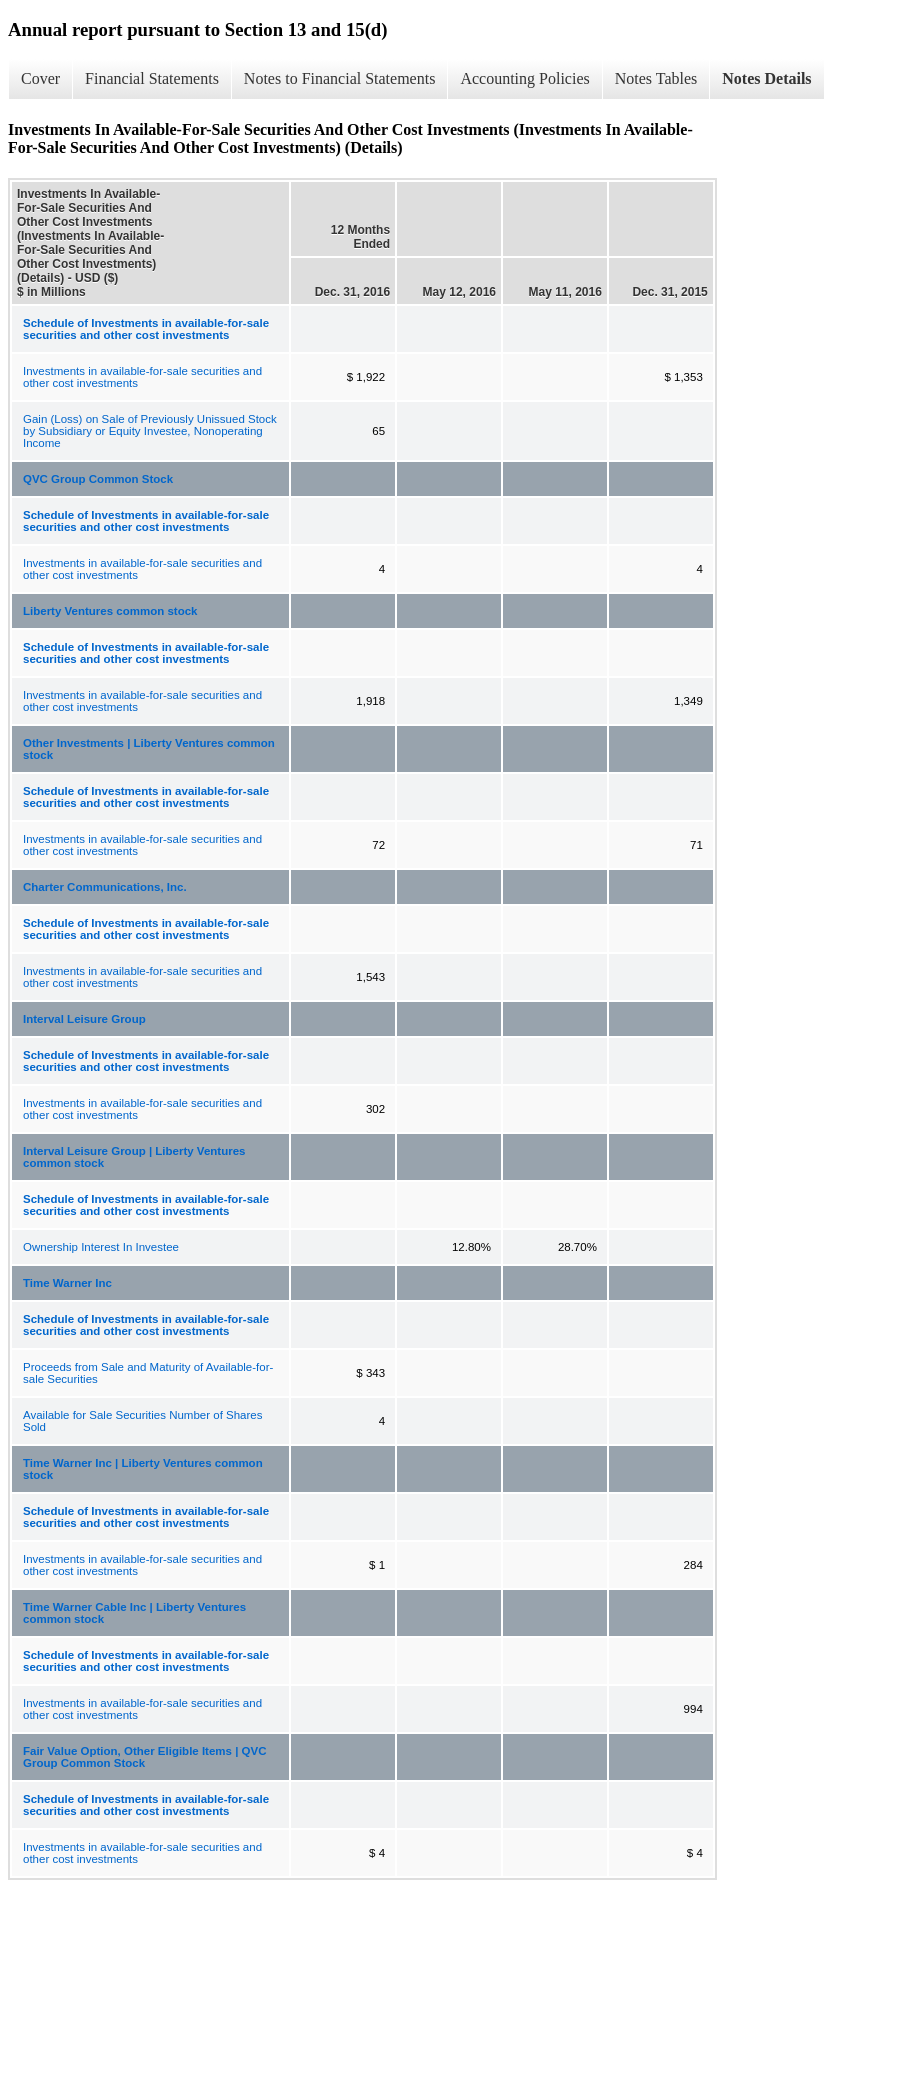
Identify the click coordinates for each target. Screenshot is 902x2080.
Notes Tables (656, 78)
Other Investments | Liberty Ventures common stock (149, 749)
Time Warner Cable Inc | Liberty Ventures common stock (134, 1613)
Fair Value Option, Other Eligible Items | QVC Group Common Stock (145, 1757)
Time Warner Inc (67, 1283)
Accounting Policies (524, 78)
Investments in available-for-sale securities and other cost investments (142, 377)
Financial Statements (152, 78)
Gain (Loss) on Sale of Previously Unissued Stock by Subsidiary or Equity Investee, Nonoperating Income (150, 431)
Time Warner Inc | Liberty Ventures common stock (143, 1469)
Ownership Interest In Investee (101, 1247)
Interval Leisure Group (84, 1019)
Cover (40, 78)
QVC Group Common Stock (98, 479)
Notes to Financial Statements (340, 78)
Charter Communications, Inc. (105, 887)
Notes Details (766, 78)
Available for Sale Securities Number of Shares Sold (143, 1421)
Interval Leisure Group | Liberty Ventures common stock (134, 1157)
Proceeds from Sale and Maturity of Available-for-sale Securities (148, 1373)
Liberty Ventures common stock (110, 611)
